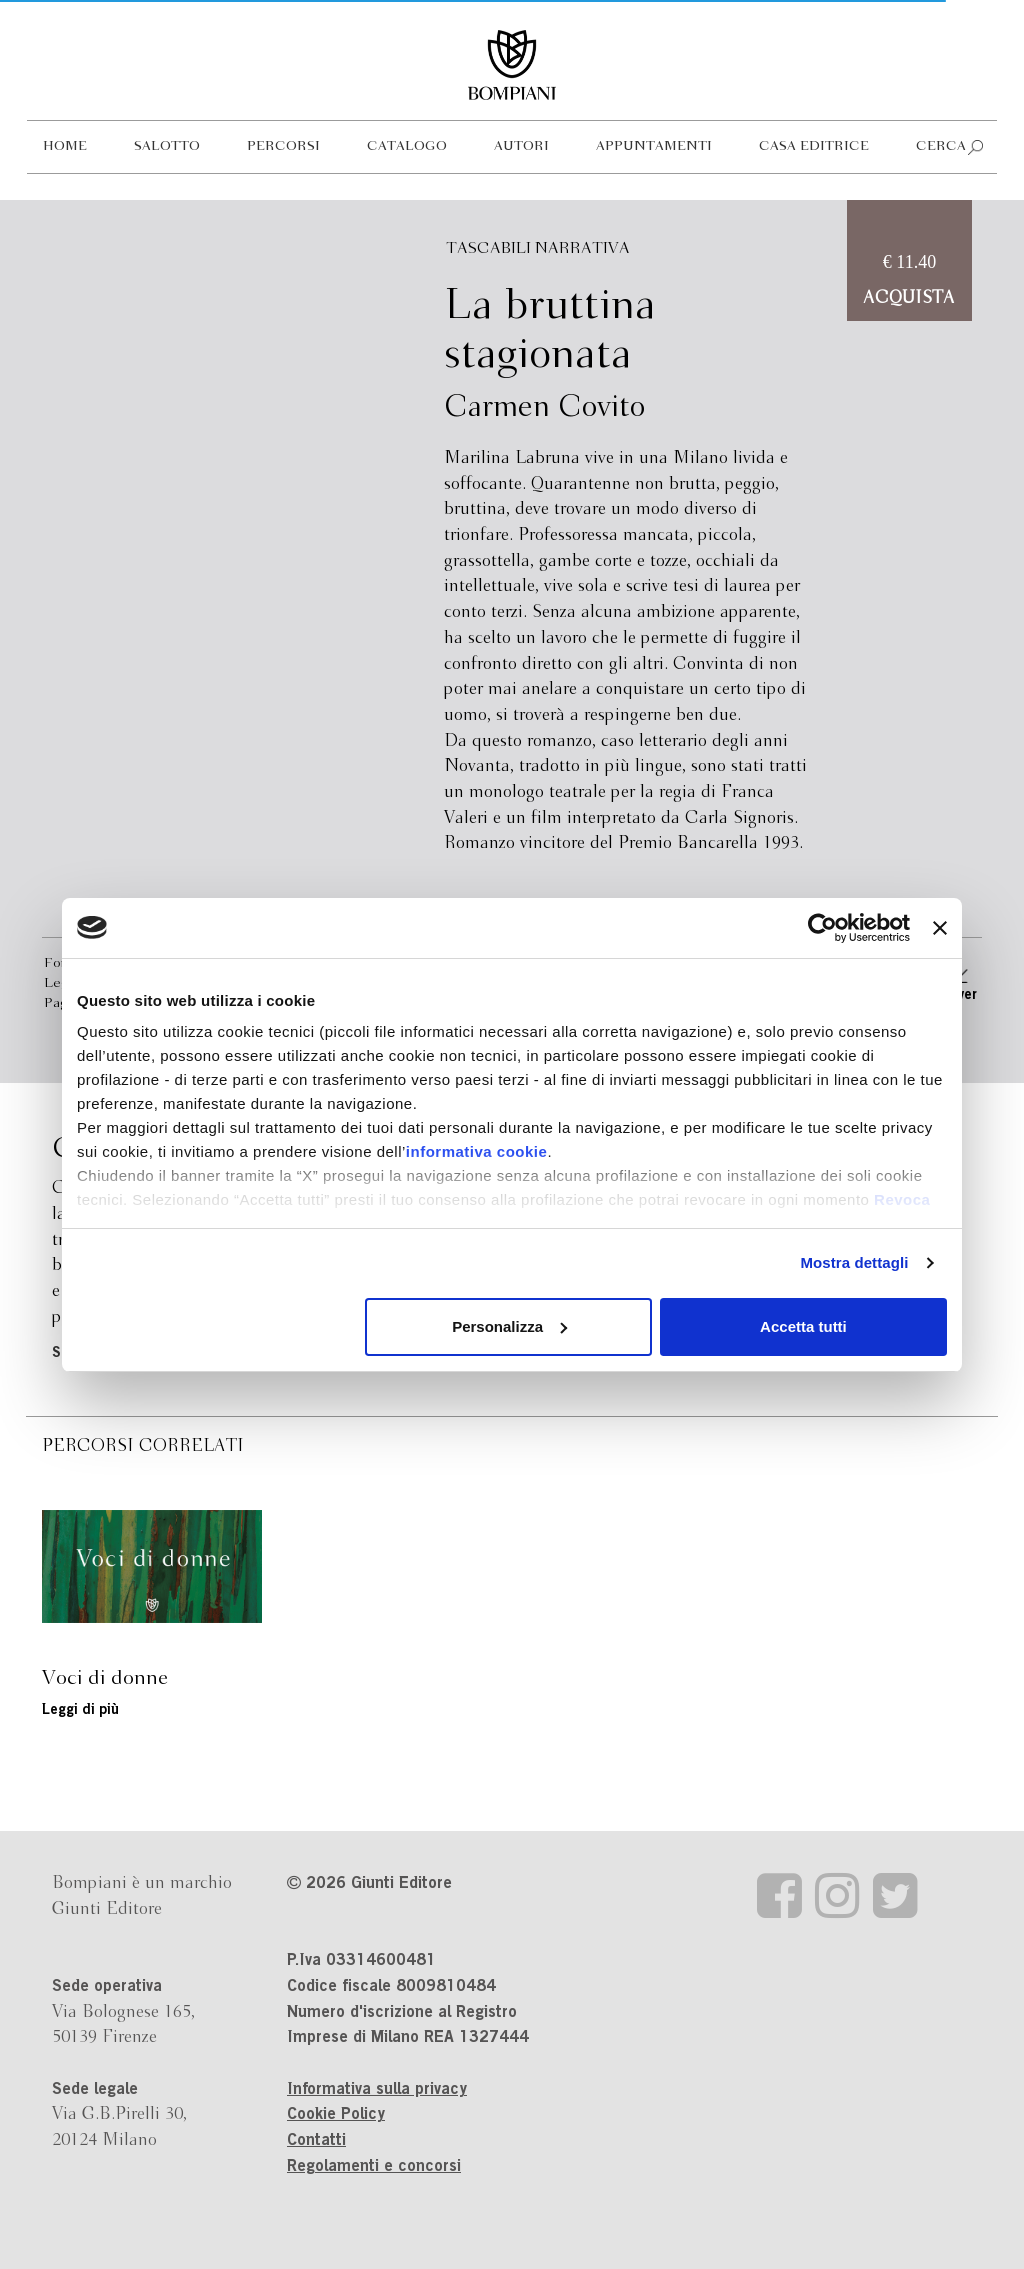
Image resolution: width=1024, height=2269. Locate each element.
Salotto (167, 146)
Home (65, 146)
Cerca (941, 146)
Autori (521, 146)
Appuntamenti (654, 146)
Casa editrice (814, 146)
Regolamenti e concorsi (374, 2167)
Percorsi (283, 146)
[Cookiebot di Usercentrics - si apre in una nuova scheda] (822, 928)
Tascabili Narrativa (538, 248)
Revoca (902, 1199)
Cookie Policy (336, 2115)
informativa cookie (477, 1151)
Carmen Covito (544, 408)
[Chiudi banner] (940, 928)
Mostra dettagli (854, 1262)
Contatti (316, 2141)
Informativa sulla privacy (377, 2090)
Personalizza (509, 1326)
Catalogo (407, 146)
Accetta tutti (803, 1326)
